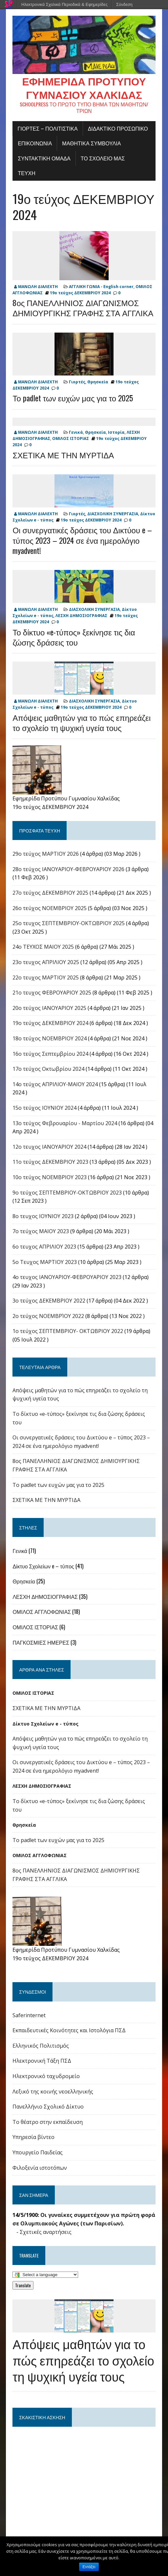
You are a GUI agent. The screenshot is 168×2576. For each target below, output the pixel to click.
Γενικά (76, 432)
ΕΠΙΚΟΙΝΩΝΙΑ (35, 143)
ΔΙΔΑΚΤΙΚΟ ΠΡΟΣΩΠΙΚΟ (118, 129)
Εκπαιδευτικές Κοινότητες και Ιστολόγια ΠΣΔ (69, 2030)
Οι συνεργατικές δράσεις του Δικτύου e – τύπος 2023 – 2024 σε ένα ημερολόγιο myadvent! (82, 540)
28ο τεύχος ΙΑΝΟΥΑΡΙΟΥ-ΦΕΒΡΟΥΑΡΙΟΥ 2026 (68, 869)
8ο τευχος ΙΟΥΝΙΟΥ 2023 (43, 1216)
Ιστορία (116, 432)
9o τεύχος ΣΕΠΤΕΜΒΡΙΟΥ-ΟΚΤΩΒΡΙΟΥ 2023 (67, 1193)
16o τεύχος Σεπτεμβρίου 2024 (50, 1054)
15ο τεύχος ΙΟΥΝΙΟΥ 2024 (44, 1108)
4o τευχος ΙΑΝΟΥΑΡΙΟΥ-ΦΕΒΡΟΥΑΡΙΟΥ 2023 (66, 1277)
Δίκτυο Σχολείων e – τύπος (43, 1566)
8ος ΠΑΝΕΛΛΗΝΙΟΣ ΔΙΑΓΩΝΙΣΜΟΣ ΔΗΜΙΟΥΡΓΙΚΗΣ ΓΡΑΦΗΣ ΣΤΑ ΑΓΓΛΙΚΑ (82, 308)
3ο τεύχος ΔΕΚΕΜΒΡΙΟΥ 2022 (48, 1301)
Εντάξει (89, 2567)
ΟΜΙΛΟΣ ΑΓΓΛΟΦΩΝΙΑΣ (41, 1612)
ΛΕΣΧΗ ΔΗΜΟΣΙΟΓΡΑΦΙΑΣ (81, 616)
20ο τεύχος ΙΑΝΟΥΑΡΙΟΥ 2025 (49, 1008)
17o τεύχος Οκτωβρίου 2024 (48, 1069)
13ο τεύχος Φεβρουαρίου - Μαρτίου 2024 (64, 1123)
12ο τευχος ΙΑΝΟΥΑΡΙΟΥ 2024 (49, 1147)
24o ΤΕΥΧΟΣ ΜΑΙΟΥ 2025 (43, 947)
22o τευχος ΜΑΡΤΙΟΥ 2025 (45, 977)
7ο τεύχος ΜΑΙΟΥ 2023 (40, 1231)
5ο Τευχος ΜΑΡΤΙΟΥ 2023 (44, 1262)
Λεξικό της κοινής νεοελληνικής (52, 2091)
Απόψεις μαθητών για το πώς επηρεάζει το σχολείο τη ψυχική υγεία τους (81, 723)
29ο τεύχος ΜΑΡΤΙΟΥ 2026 (45, 854)
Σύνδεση (124, 4)
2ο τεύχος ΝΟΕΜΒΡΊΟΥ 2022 (48, 1316)
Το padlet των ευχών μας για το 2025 (72, 398)
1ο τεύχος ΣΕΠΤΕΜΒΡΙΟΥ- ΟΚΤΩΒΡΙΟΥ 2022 (67, 1331)
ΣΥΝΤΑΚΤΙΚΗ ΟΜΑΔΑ (44, 158)
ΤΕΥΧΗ (26, 173)
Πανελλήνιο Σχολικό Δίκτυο (48, 2106)
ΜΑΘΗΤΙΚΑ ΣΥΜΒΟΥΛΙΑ (91, 143)
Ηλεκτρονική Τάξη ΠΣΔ (41, 2061)
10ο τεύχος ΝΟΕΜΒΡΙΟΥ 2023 (49, 1177)
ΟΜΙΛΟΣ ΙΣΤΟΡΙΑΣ (70, 439)
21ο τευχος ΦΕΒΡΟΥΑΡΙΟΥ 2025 (51, 992)
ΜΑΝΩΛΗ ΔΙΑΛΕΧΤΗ (38, 287)
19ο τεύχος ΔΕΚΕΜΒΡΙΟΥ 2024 (83, 207)
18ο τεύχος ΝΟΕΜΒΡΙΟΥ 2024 (49, 1038)
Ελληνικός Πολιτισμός (40, 2046)
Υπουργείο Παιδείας (37, 2152)
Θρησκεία (97, 382)
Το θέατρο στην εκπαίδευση (47, 2122)
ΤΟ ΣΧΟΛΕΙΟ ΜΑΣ (103, 158)
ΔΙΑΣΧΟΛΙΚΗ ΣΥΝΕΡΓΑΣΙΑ (112, 514)
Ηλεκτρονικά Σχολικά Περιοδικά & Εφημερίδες (64, 4)
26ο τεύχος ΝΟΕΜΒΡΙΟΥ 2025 (49, 908)
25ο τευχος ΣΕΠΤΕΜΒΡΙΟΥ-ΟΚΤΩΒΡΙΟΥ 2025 (68, 923)
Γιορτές (77, 382)
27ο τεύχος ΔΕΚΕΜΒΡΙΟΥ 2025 (50, 893)
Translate (23, 2285)
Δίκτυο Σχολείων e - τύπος (45, 1724)
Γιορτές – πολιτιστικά (47, 129)
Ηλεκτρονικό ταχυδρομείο (46, 2076)
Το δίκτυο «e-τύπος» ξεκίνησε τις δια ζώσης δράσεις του (73, 637)
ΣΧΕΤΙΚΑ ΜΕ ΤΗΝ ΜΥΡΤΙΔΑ (63, 455)
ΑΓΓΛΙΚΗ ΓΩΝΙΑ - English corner (101, 287)
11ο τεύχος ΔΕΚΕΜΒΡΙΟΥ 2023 (50, 1162)
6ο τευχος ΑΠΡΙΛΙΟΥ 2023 (44, 1247)
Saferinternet (29, 2015)
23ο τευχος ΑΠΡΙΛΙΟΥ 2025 (45, 962)
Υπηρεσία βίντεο (33, 2137)
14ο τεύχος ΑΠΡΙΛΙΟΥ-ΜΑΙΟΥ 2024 (55, 1084)
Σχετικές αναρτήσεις (46, 2232)
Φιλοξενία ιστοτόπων (39, 2168)
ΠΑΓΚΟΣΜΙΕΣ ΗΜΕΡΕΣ (40, 1643)
